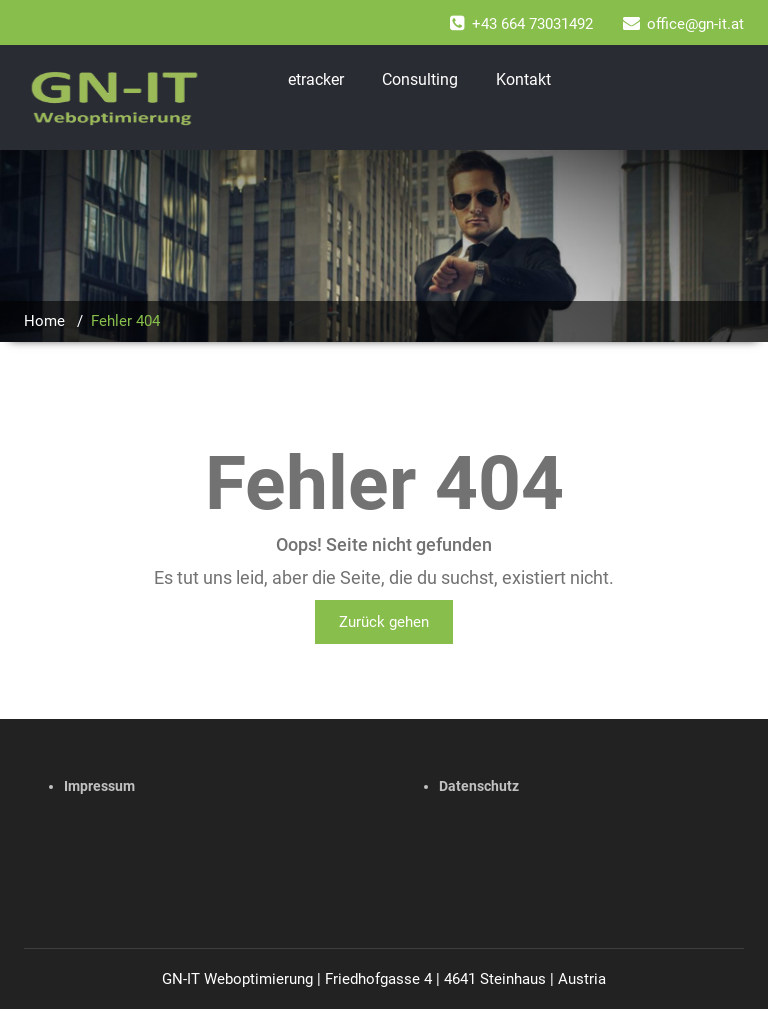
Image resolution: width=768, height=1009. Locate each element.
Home (44, 321)
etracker (316, 79)
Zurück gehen (384, 622)
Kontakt (523, 79)
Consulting (420, 79)
